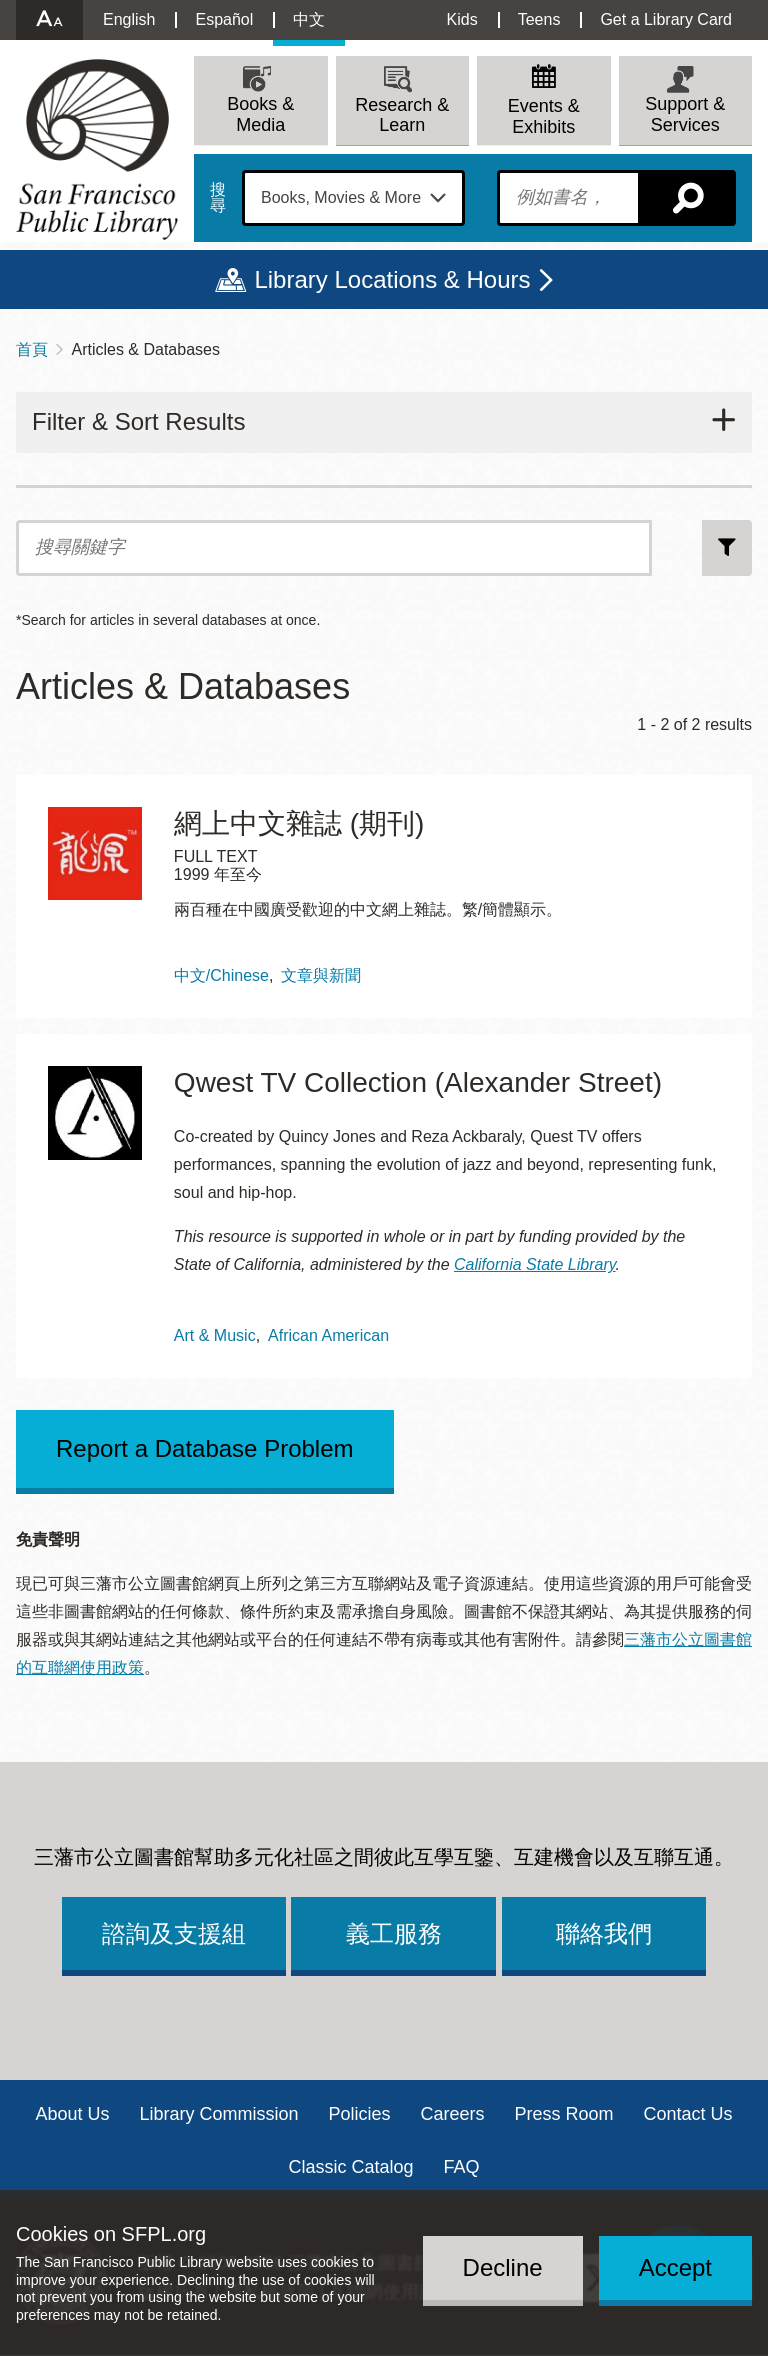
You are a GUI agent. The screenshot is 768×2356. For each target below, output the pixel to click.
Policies (359, 2114)
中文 (309, 19)
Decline (503, 2267)
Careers (453, 2114)
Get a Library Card (666, 19)
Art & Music (215, 1335)
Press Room (564, 2114)
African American (328, 1335)
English (129, 19)
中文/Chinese (221, 975)
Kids (462, 19)
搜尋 (218, 198)
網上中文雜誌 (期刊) (299, 823)
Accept (675, 2267)
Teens (539, 19)
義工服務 (394, 1933)
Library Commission (218, 2114)
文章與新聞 (321, 975)
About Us (72, 2114)
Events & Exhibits (544, 116)
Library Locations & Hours (392, 279)
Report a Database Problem (205, 1448)
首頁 (32, 349)
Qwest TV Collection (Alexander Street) (418, 1082)
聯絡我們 (604, 1933)
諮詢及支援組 (174, 1933)
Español (224, 19)
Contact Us (688, 2114)
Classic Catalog (350, 2167)
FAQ (462, 2167)
